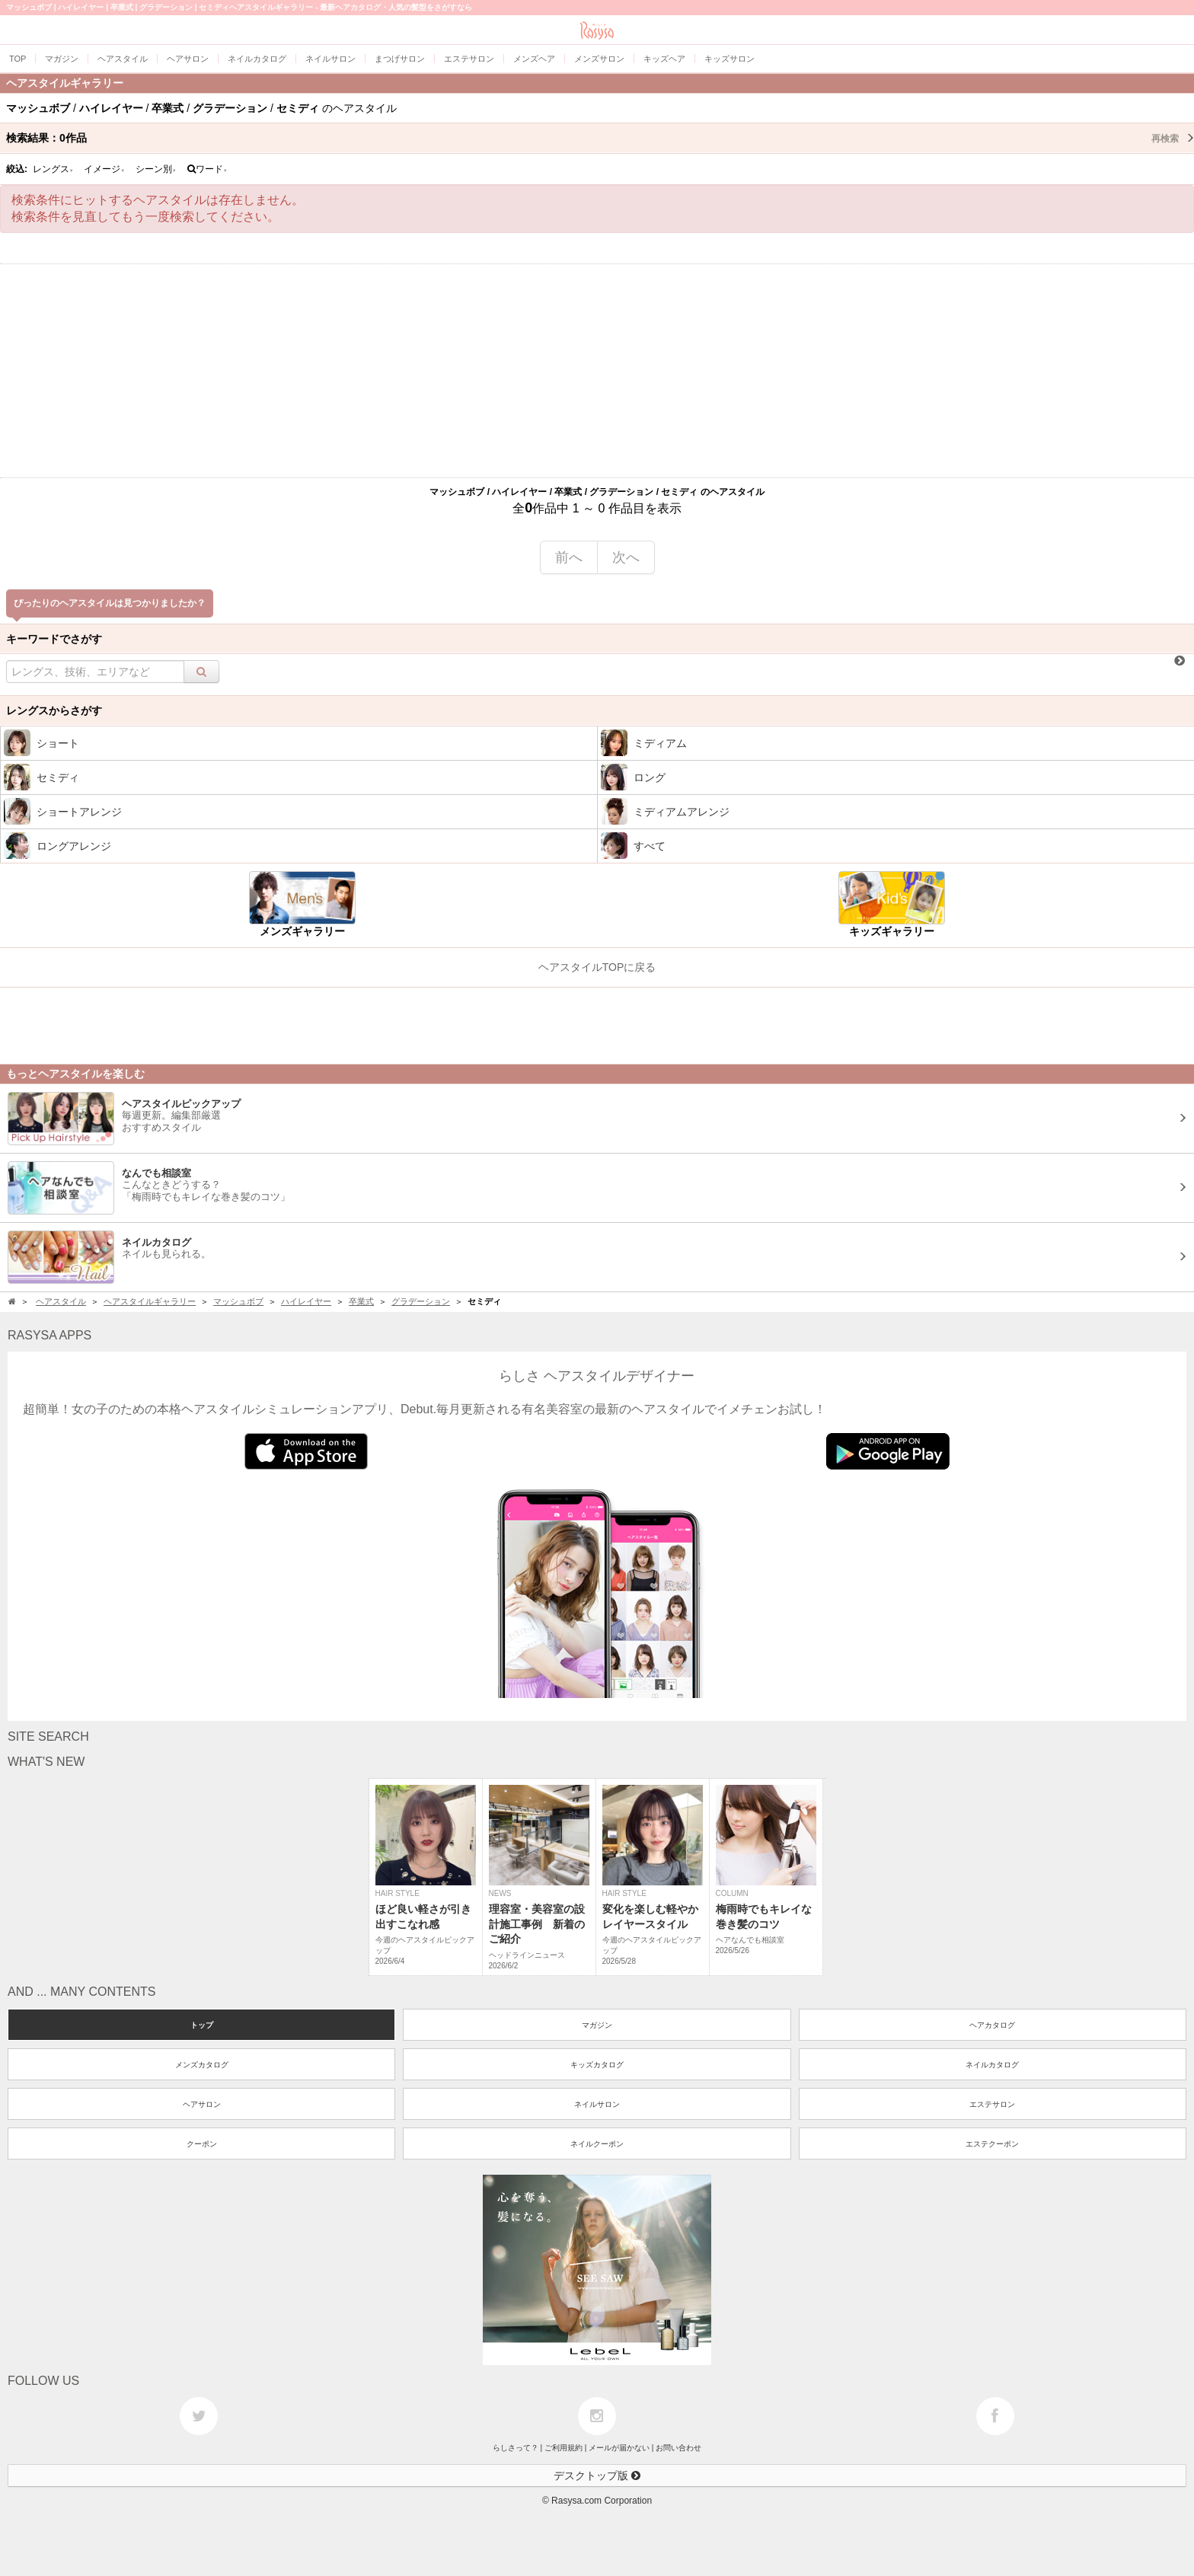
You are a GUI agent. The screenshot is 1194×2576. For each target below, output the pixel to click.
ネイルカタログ (992, 2064)
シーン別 (156, 169)
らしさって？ (515, 2448)
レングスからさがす (54, 710)
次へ (626, 557)
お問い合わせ (678, 2448)
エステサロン (992, 2104)
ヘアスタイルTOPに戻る (597, 967)
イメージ (104, 169)
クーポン (202, 2144)
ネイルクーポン (597, 2144)
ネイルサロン (597, 2104)
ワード (207, 169)
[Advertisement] (597, 370)
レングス (53, 169)
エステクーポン (992, 2144)
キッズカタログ (597, 2064)
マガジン (597, 2025)
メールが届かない (619, 2448)
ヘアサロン (202, 2104)
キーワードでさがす (54, 639)
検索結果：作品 (600, 138)
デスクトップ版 (597, 2475)
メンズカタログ (201, 2064)
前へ (569, 557)
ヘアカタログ (992, 2025)
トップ (201, 2025)
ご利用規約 (563, 2448)
